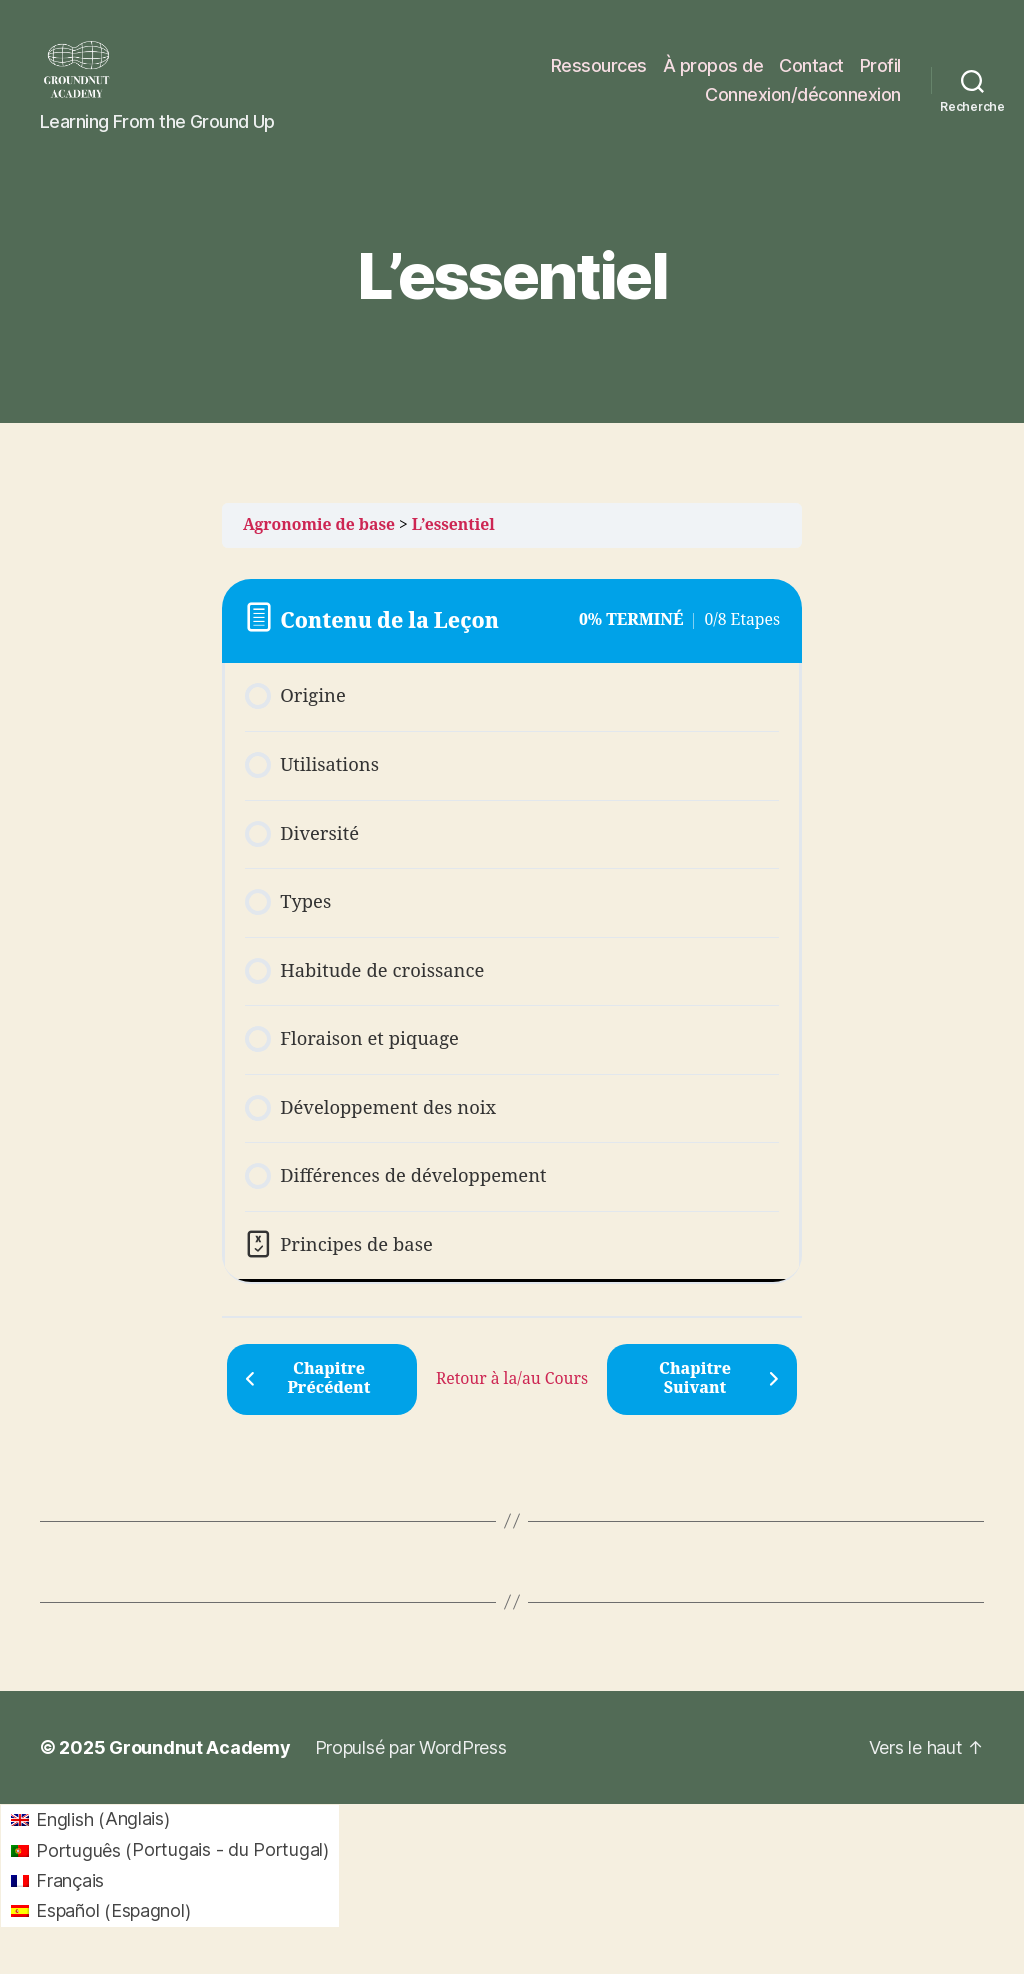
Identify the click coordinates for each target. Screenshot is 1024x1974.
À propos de (713, 73)
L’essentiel (453, 541)
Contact (811, 73)
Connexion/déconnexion (803, 102)
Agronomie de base (319, 541)
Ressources (599, 73)
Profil (880, 73)
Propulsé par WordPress (411, 1764)
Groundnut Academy (199, 1764)
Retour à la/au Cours (512, 1395)
